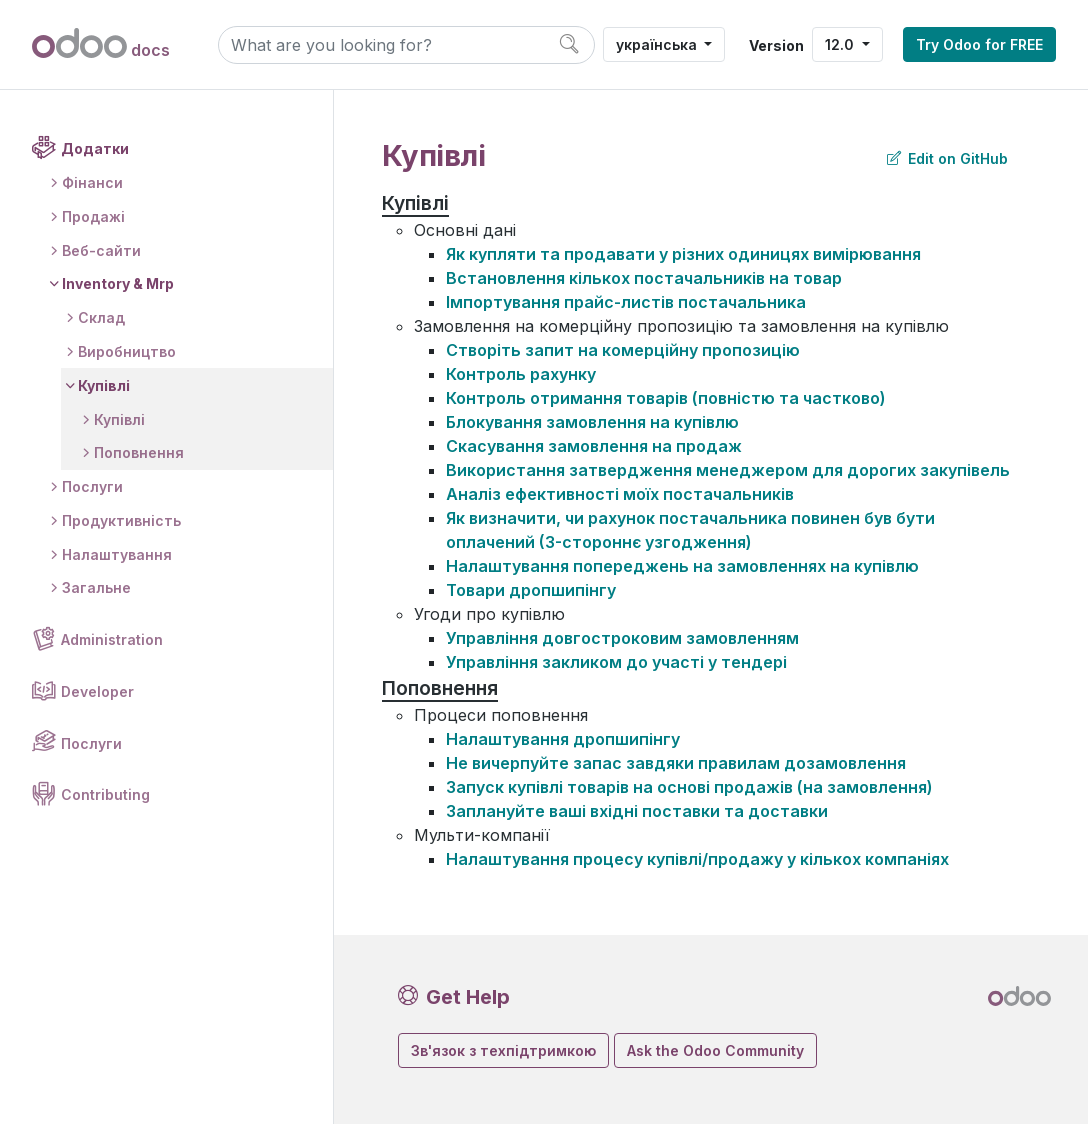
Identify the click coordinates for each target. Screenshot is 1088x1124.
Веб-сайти (101, 250)
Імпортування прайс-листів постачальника (626, 302)
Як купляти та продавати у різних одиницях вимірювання (683, 254)
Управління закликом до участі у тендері (616, 662)
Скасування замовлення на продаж (594, 446)
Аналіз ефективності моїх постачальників (620, 494)
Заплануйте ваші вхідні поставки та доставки (637, 811)
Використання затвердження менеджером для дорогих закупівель (728, 470)
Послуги (92, 486)
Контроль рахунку (521, 374)
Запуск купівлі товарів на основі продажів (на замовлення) (689, 787)
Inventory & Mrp (118, 283)
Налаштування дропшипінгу (563, 739)
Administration (112, 639)
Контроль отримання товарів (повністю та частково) (666, 398)
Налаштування (117, 554)
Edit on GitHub (947, 158)
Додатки (95, 148)
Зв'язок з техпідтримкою (503, 1050)
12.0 (841, 44)
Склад (101, 317)
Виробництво (127, 351)
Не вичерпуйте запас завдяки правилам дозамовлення (676, 763)
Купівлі (104, 385)
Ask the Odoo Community (715, 1050)
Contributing (105, 794)
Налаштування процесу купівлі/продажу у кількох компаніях (697, 859)
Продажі (93, 216)
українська (658, 44)
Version (776, 45)
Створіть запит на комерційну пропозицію (623, 350)
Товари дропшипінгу (531, 590)
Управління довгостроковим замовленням (622, 638)
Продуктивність (121, 520)
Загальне (96, 587)
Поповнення (139, 452)
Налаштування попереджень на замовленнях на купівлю (682, 566)
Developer (97, 691)
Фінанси (92, 182)
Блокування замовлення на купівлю (592, 422)
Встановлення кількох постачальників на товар (644, 278)
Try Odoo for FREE (979, 44)
